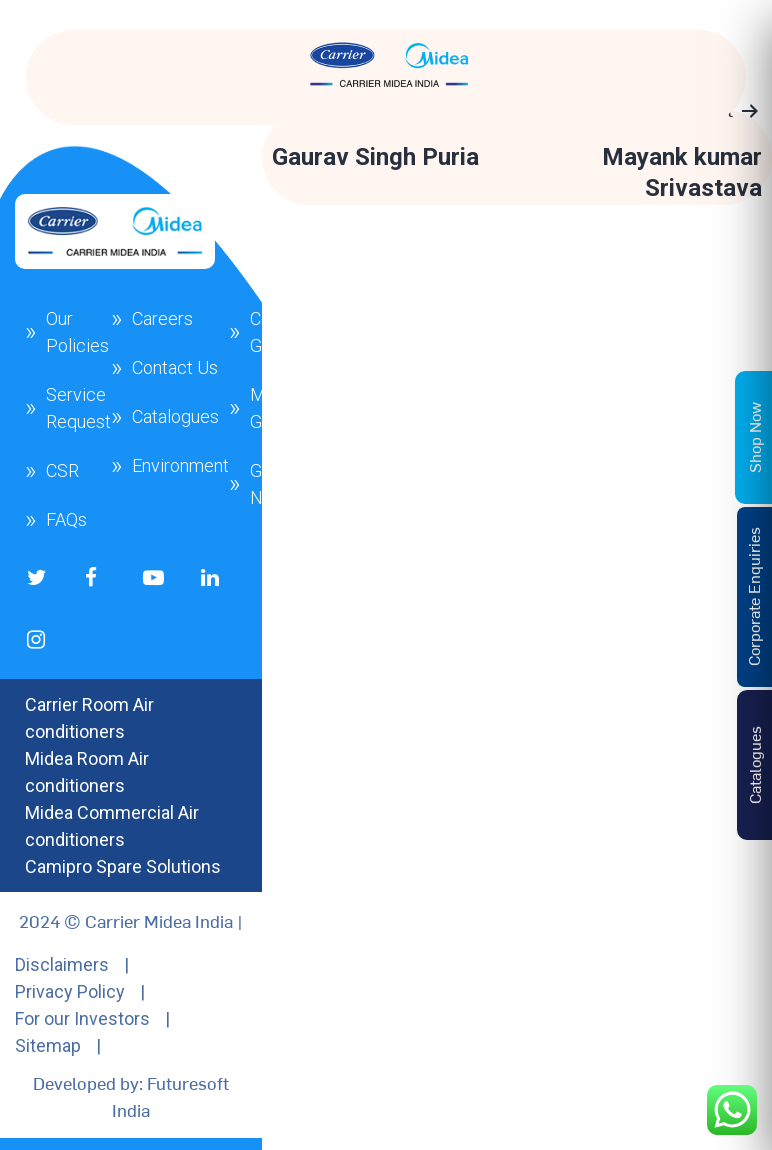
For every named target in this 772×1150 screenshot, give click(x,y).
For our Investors (82, 1018)
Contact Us (175, 367)
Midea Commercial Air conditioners (112, 826)
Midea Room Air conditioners (87, 772)
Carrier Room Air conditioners (89, 718)
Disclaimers (62, 964)
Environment (180, 465)
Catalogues (175, 416)
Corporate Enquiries (753, 596)
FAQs (66, 519)
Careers (162, 318)
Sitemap (48, 1045)
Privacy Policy (70, 991)
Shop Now (754, 436)
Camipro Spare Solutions (123, 866)
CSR (62, 470)
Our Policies (77, 332)
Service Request (78, 408)
